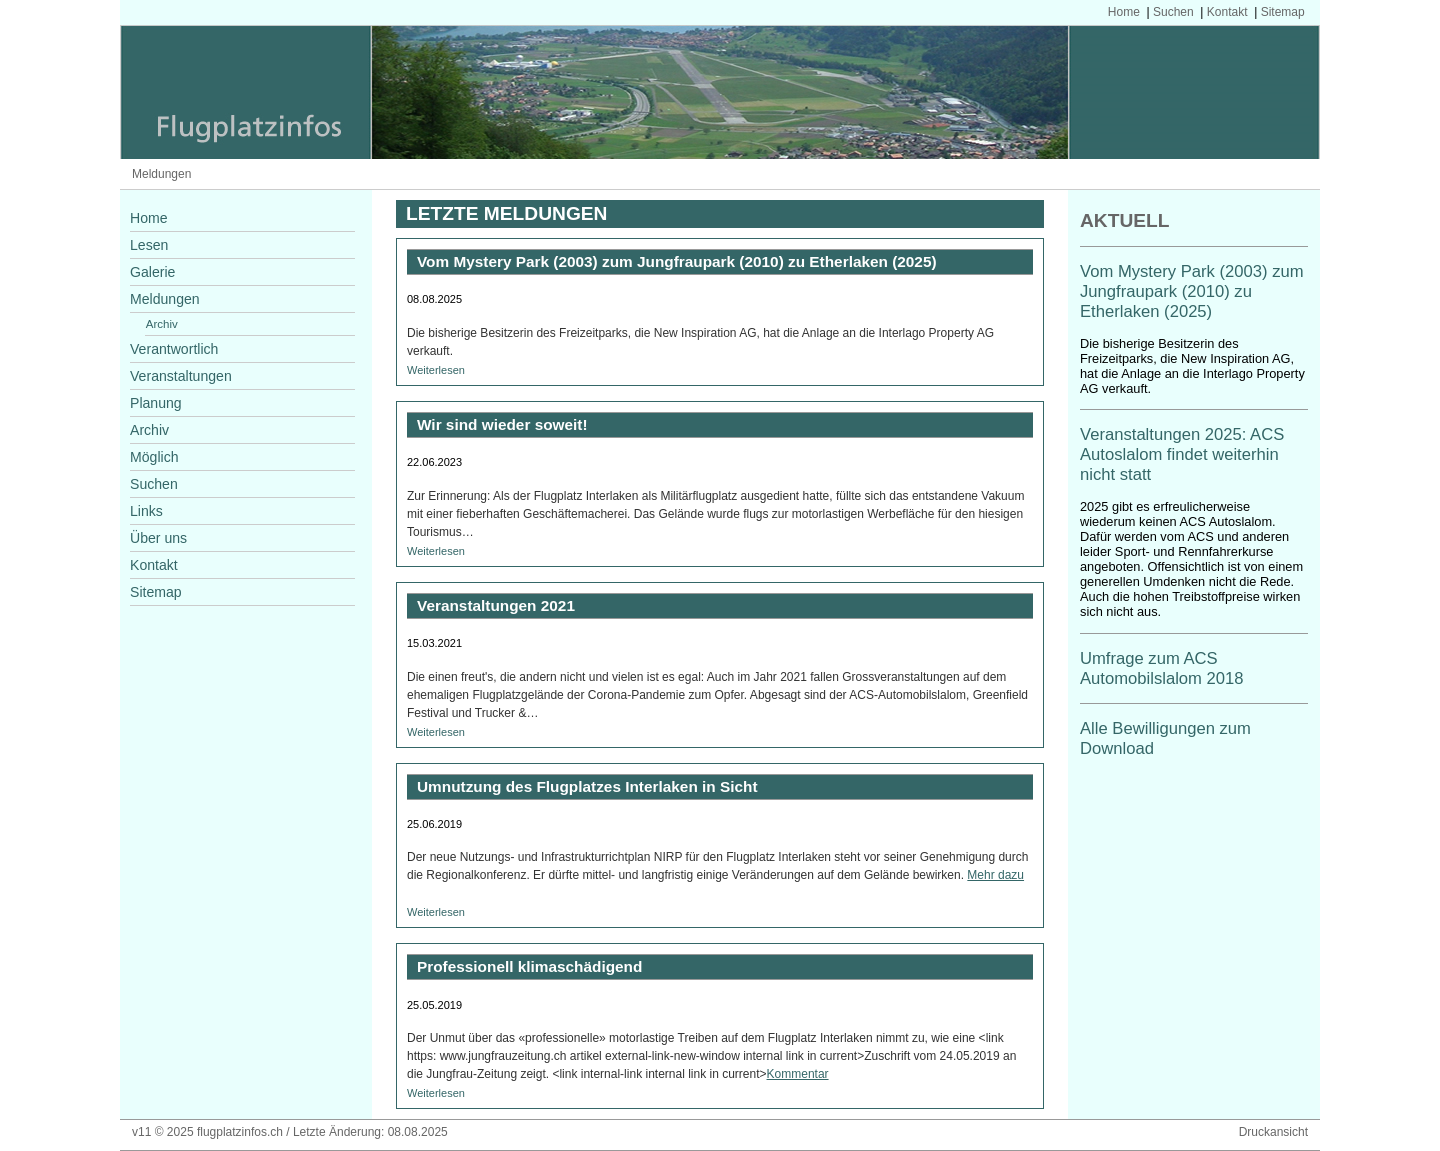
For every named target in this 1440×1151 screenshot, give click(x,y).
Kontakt (1227, 12)
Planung (156, 403)
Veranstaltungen (181, 376)
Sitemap (1283, 12)
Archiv (162, 324)
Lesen (149, 245)
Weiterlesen (436, 370)
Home (1124, 12)
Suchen (1173, 12)
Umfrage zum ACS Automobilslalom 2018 (1162, 668)
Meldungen (161, 174)
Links (146, 511)
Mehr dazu (995, 875)
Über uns (158, 538)
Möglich (154, 457)
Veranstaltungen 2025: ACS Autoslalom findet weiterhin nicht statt (1182, 454)
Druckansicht (1273, 1132)
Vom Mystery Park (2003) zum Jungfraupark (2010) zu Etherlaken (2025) (1192, 291)
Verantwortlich (174, 349)
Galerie (152, 272)
